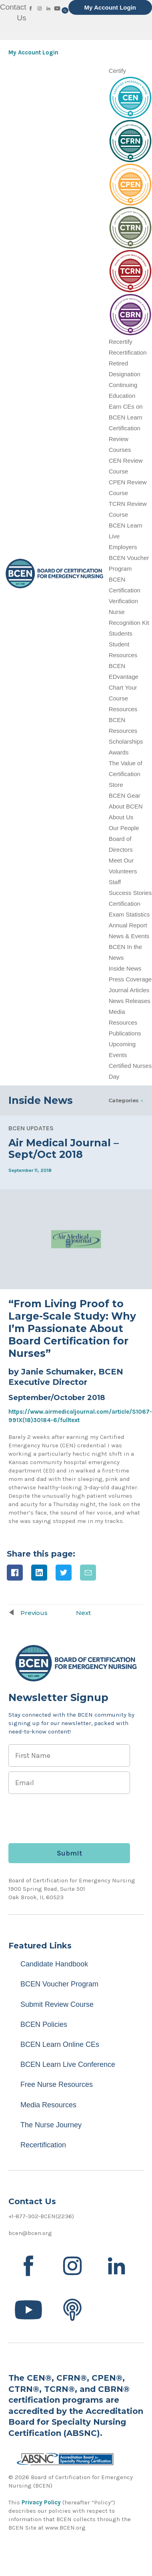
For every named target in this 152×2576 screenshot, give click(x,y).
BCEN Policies (43, 2024)
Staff (115, 882)
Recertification (128, 352)
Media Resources (48, 2105)
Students (120, 633)
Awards (119, 752)
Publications (125, 1033)
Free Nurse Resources (56, 2084)
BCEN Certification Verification (124, 590)
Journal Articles (129, 990)
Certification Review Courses (124, 439)
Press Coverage (130, 979)
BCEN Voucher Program (59, 1984)
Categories (124, 1100)
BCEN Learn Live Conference (67, 2064)
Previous (34, 1613)
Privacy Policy (41, 2502)
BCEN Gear (124, 795)
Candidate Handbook (54, 1964)
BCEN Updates (31, 1128)
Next (83, 1613)
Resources (123, 709)
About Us (121, 817)
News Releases (129, 1000)
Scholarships (126, 741)
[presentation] (69, 1814)
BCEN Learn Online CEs (59, 2044)
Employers (123, 547)
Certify (117, 70)
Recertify (120, 341)
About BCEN (126, 806)
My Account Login (110, 7)
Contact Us (13, 12)
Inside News (125, 968)
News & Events (129, 936)
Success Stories (130, 892)
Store (116, 784)
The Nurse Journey (51, 2125)
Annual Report (128, 925)
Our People (124, 828)
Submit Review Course (57, 2004)
